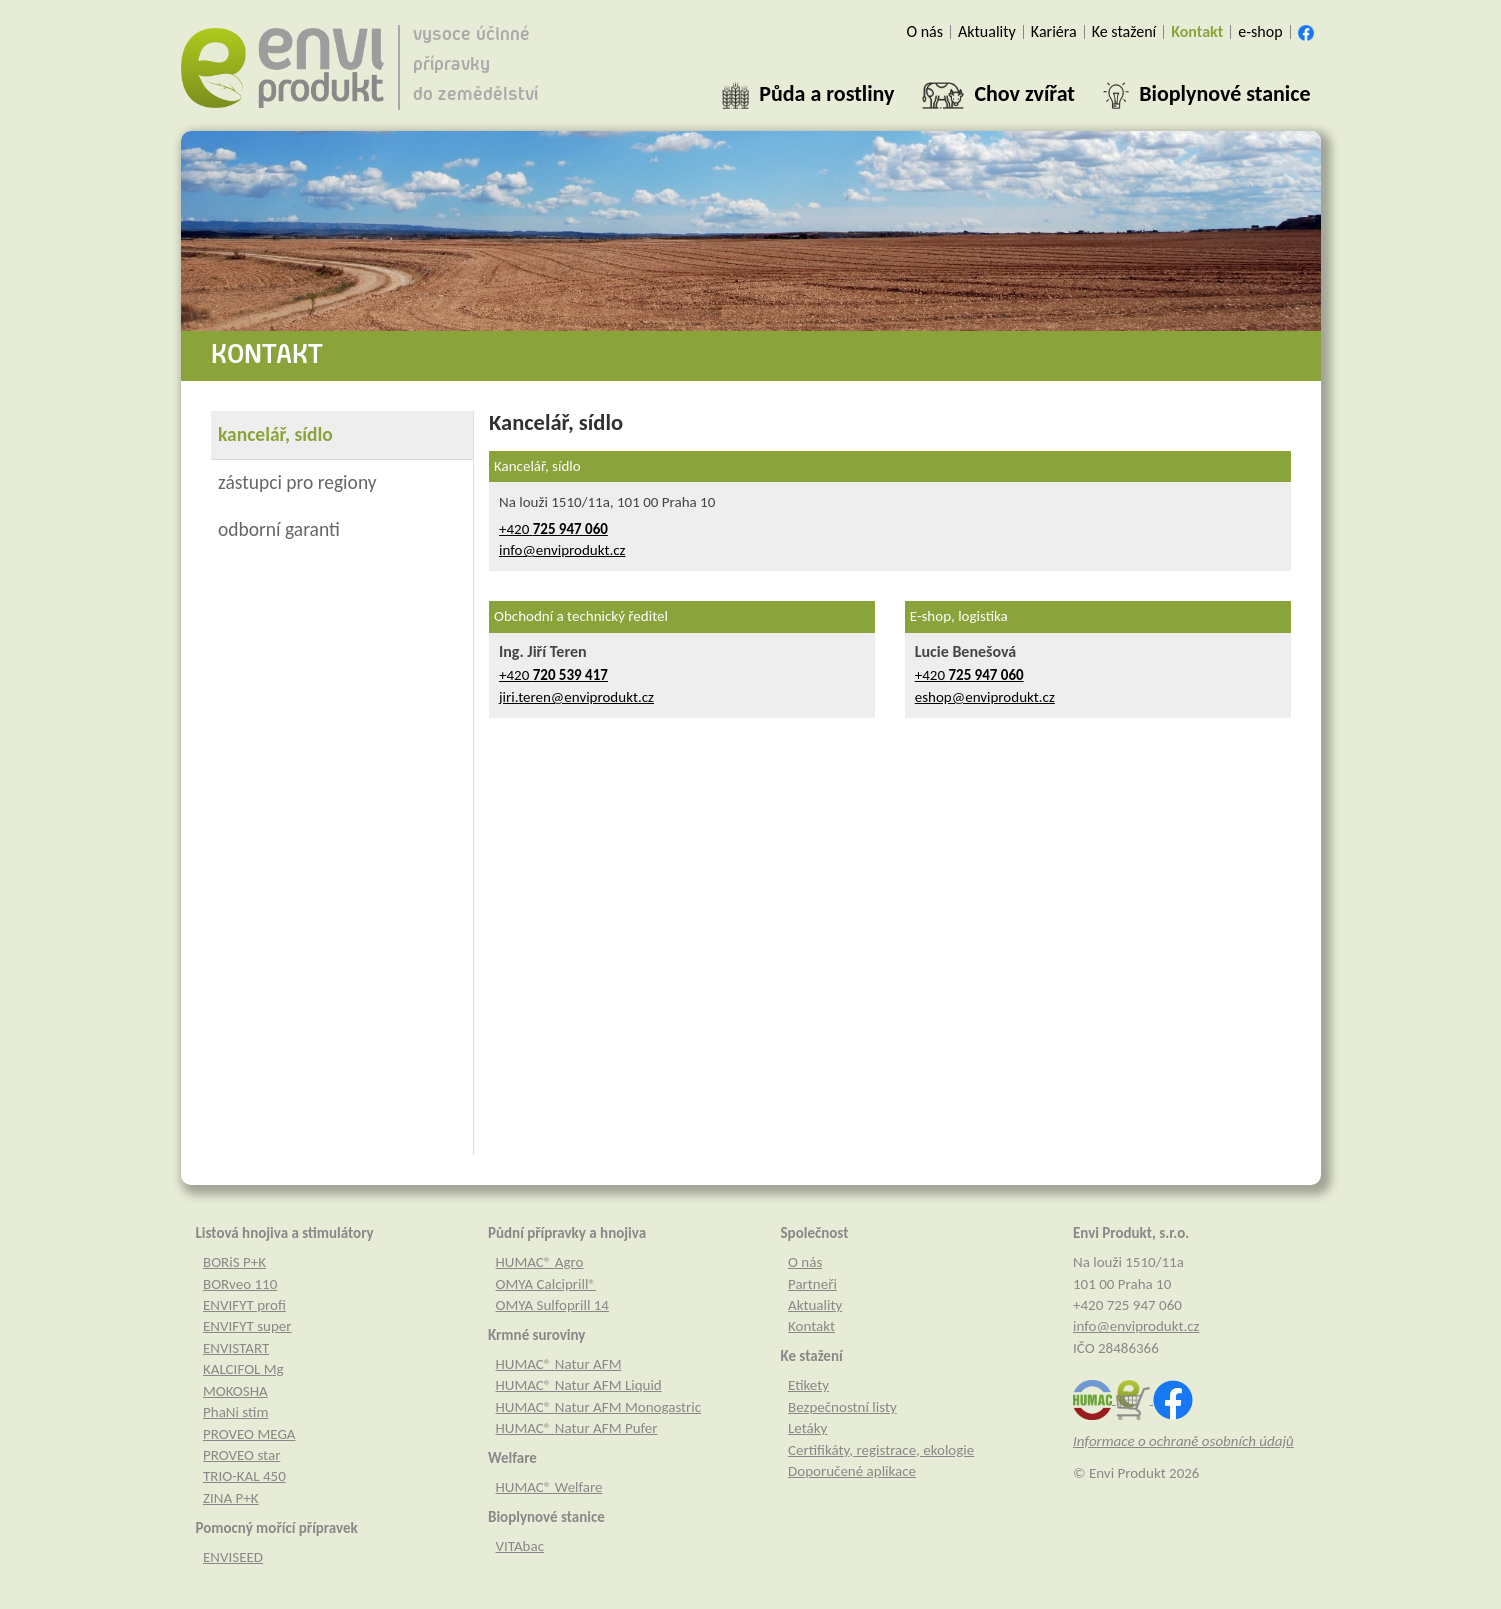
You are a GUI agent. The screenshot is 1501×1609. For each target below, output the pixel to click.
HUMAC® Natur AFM (559, 1364)
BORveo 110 (240, 1284)
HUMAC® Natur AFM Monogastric (599, 1407)
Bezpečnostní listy (842, 1407)
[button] (808, 94)
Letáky (807, 1428)
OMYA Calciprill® (546, 1284)
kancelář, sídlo (275, 434)
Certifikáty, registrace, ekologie (881, 1450)
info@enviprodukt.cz (562, 550)
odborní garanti (279, 529)
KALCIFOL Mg (243, 1369)
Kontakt (811, 1326)
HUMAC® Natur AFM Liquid (579, 1385)
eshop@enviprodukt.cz (985, 697)
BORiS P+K (234, 1262)
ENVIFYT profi (244, 1305)
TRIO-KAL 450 (244, 1476)
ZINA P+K (231, 1498)
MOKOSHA (235, 1391)
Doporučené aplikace (852, 1471)
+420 (553, 529)
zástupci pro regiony (297, 482)
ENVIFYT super (247, 1326)
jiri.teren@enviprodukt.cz (576, 697)
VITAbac (520, 1546)
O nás (805, 1262)
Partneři (812, 1284)
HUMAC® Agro (540, 1262)
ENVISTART (236, 1348)
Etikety (808, 1385)
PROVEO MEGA (249, 1434)
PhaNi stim (235, 1412)
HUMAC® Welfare (549, 1487)
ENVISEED (233, 1557)
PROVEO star (241, 1455)
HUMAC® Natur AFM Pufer (577, 1428)
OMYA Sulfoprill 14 (552, 1305)
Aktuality (815, 1305)
